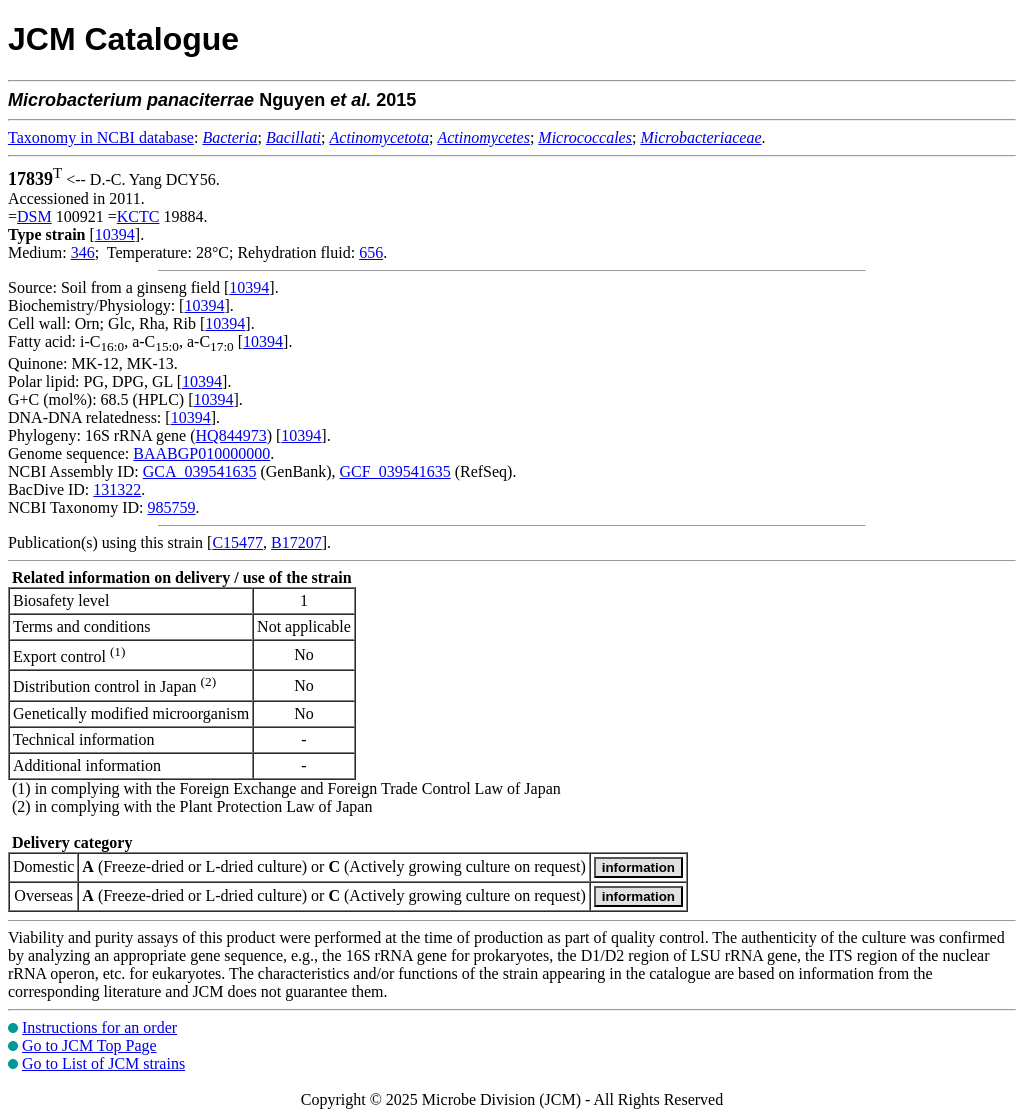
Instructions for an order (99, 1027)
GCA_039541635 (200, 471)
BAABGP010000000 (201, 453)
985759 (171, 507)
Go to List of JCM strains (103, 1063)
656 (371, 252)
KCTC (138, 216)
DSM (34, 216)
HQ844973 (231, 435)
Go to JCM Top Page (89, 1045)
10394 (115, 234)
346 (83, 252)
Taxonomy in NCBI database (101, 137)
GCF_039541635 (395, 471)
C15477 (237, 542)
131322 (117, 489)
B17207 (296, 542)
